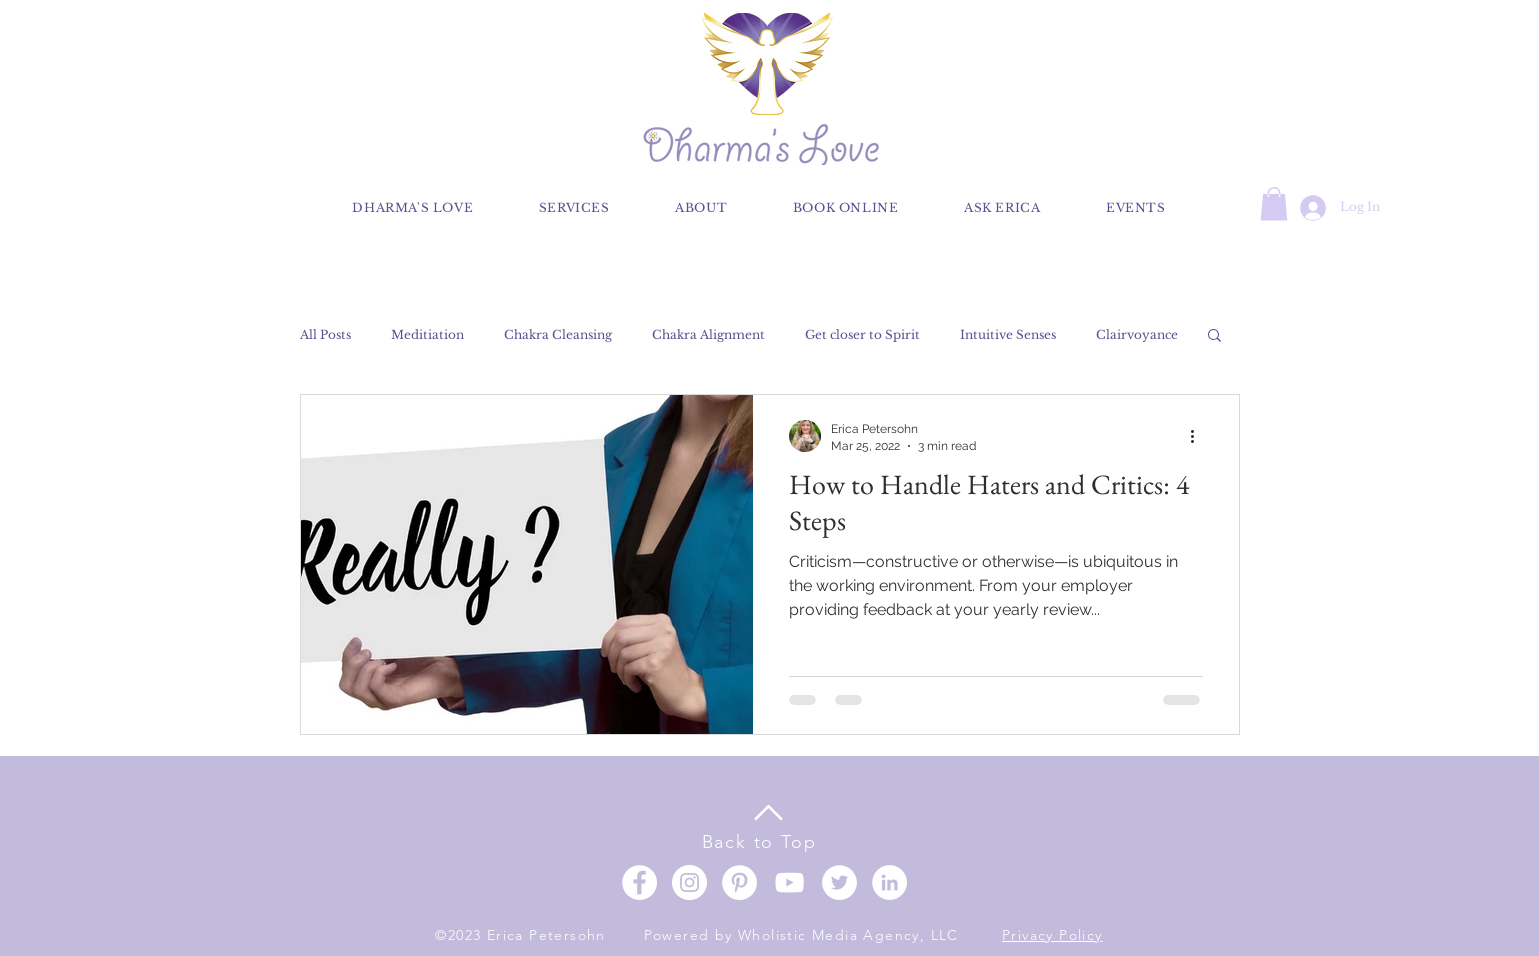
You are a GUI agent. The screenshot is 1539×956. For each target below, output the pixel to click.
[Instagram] (689, 882)
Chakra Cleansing (558, 334)
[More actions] (1200, 436)
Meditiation (427, 334)
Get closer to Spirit (862, 334)
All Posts (325, 334)
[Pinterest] (739, 882)
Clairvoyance (1137, 334)
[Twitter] (839, 882)
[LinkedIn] (889, 882)
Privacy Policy (1052, 935)
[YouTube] (789, 882)
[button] (1274, 203)
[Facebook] (639, 882)
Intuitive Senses (1008, 334)
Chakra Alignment (708, 334)
